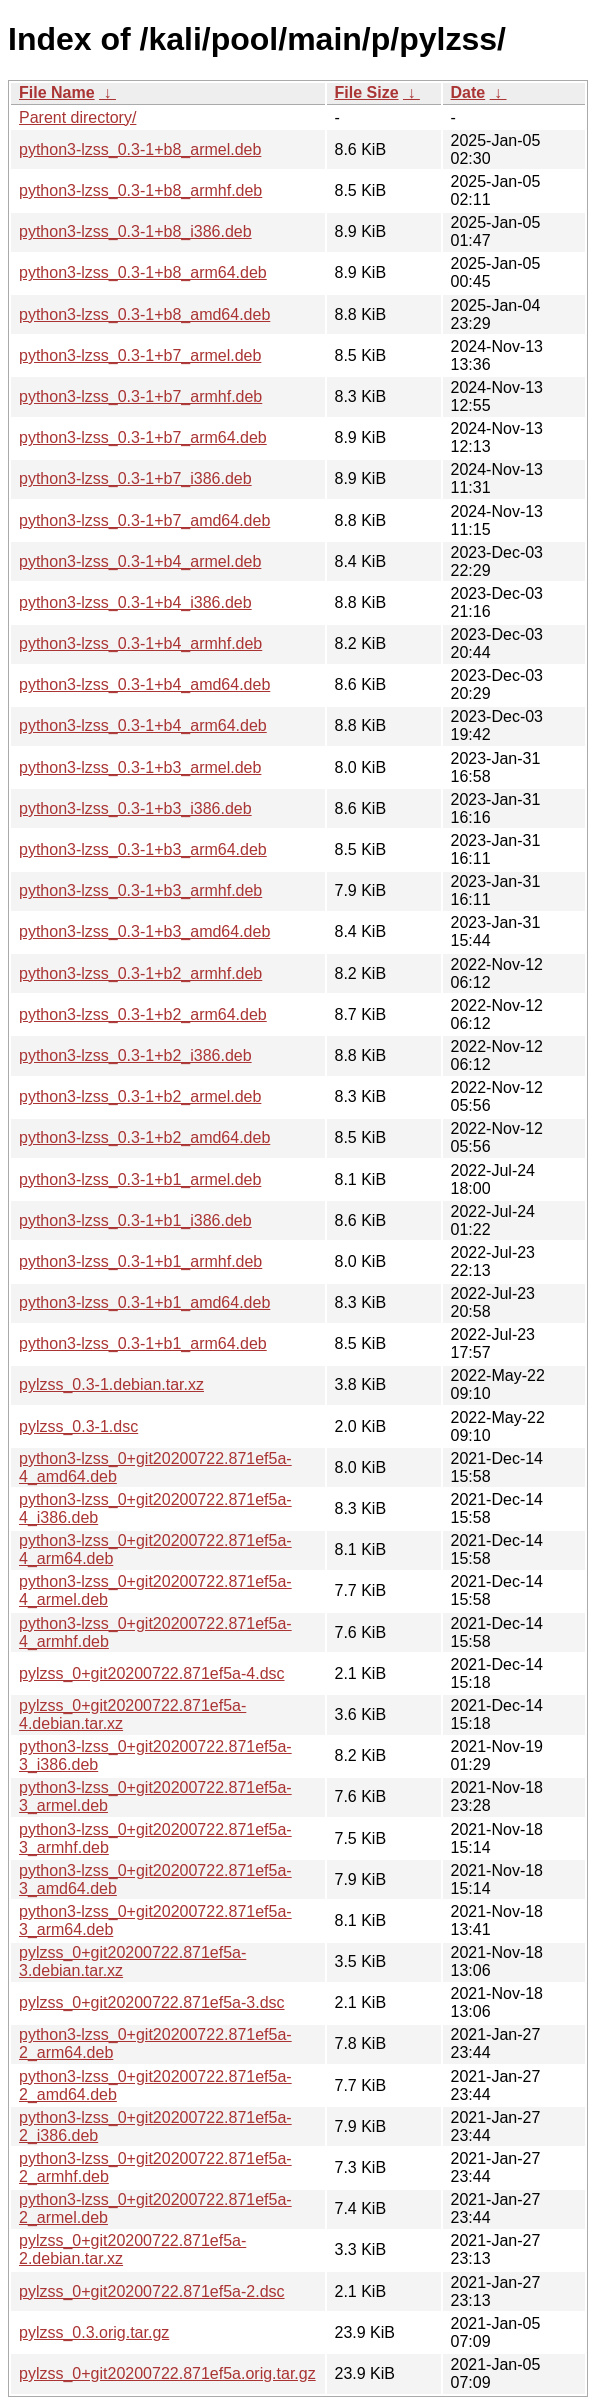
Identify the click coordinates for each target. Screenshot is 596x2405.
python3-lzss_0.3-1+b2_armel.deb (140, 1096)
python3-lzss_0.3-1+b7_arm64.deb (143, 437)
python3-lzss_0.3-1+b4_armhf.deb (140, 643)
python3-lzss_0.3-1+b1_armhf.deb (140, 1261)
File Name (57, 92)
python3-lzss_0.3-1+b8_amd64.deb (144, 314)
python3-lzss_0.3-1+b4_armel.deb (140, 561)
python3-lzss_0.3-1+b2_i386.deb (135, 1055)
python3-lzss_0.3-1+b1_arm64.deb (143, 1343)
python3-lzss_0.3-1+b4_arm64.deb (143, 725)
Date (468, 92)
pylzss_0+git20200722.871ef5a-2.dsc (152, 2291)
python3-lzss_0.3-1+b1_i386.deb (135, 1220)
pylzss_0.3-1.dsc (78, 1426)
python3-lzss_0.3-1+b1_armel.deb (140, 1179)
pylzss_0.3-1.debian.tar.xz (111, 1384)
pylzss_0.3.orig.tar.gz (94, 2332)
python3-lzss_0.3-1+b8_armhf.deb (140, 190)
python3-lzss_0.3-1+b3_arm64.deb (143, 849)
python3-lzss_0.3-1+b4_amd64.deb (144, 684)
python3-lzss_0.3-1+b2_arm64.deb (143, 1014)
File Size (367, 92)
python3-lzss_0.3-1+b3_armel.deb (140, 767)
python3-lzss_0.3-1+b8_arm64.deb (143, 272)
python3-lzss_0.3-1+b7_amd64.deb (144, 520)
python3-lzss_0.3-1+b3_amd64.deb (144, 931)
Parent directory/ (77, 117)
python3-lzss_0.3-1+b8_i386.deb (135, 231)
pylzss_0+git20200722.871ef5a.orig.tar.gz (167, 2373)
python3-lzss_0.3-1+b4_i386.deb (135, 602)
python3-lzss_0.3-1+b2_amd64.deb (144, 1137)
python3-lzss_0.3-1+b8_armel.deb (140, 149)
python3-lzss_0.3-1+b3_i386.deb (135, 808)
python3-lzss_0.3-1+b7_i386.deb (135, 478)
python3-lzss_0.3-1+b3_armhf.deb (140, 890)
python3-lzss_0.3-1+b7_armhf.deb (140, 396)
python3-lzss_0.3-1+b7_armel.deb (140, 355)
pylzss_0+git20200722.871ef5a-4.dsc (152, 1673)
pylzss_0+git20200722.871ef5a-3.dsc (152, 2002)
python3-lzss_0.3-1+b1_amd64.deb (144, 1302)
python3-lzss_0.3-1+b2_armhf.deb (140, 973)
